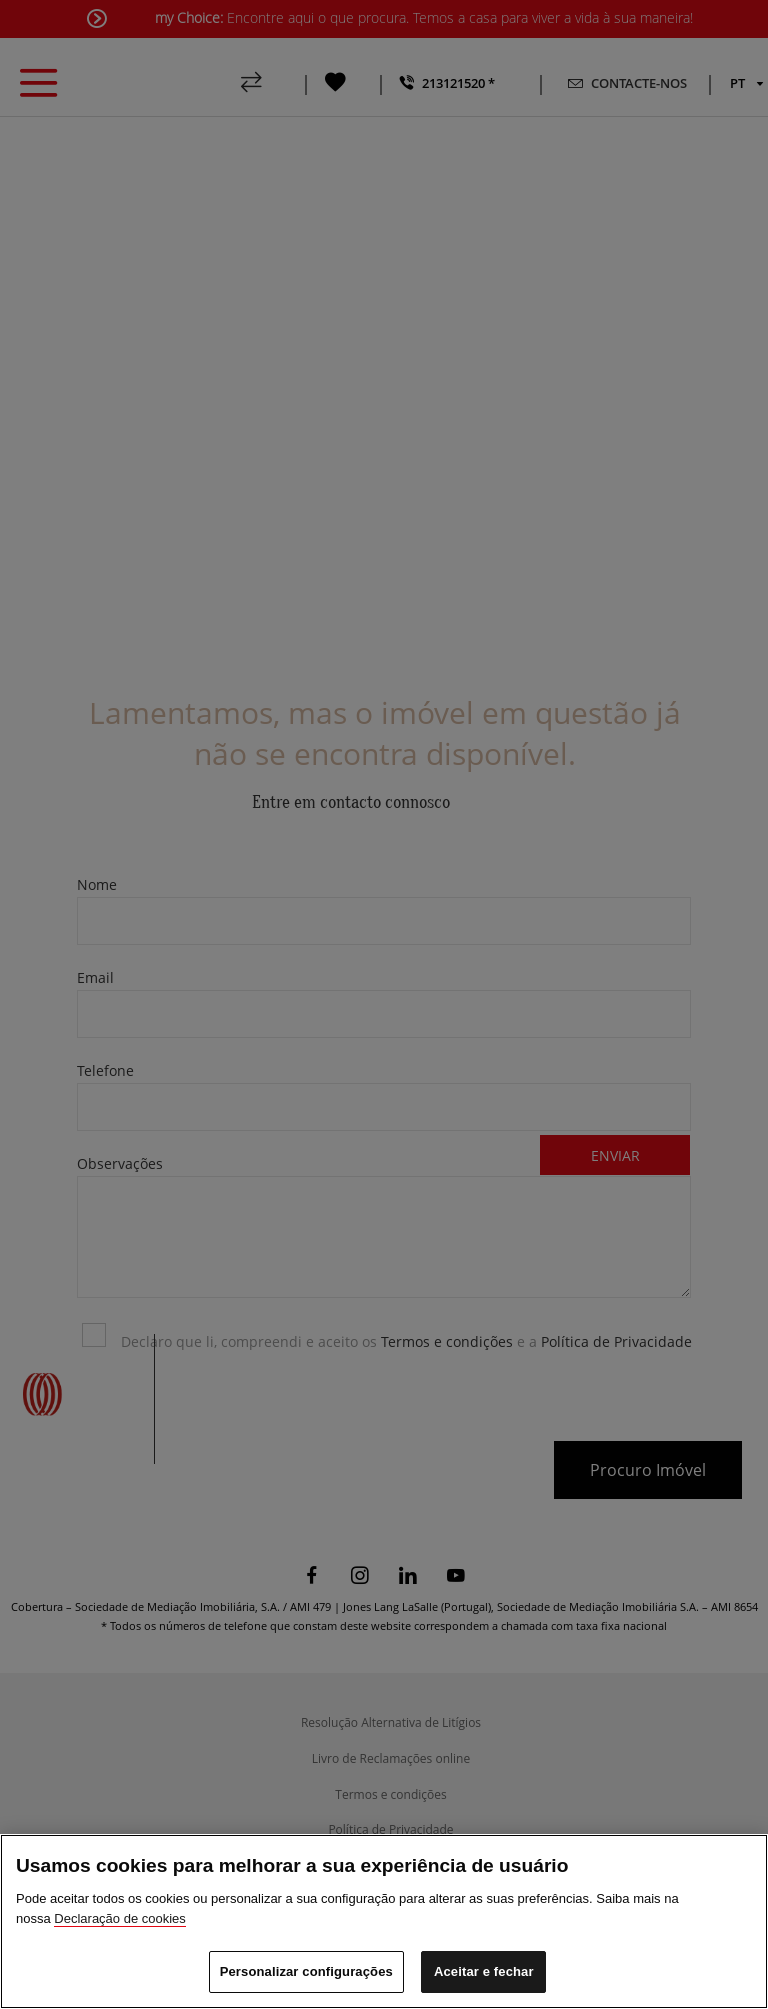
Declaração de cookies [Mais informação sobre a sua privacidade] (120, 1918)
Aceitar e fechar (484, 1971)
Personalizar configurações (306, 1971)
